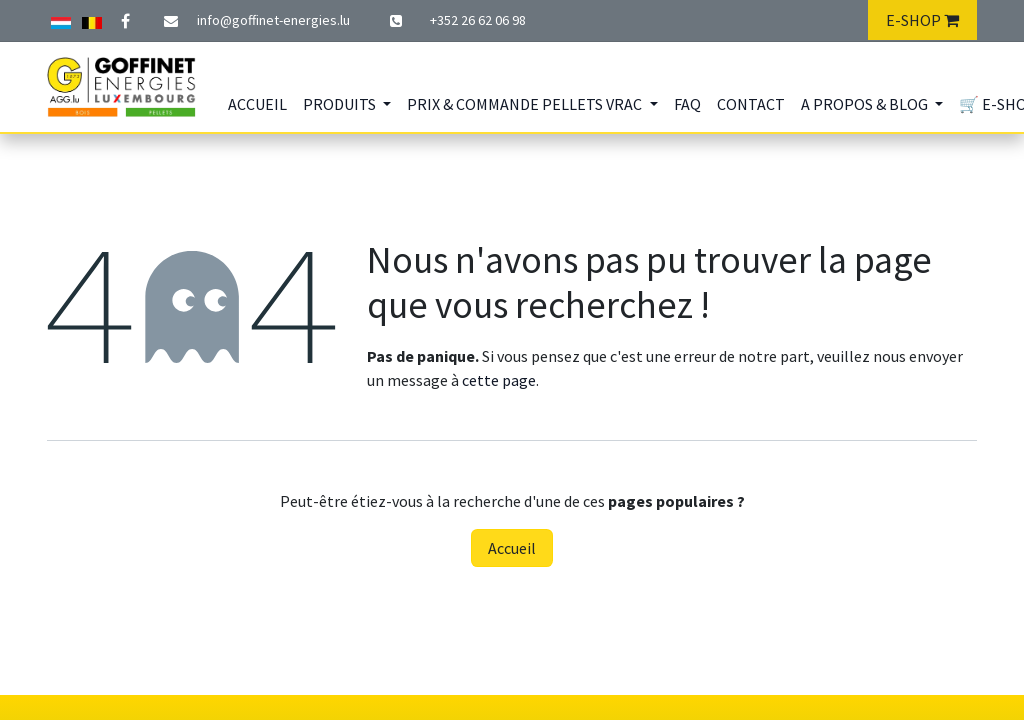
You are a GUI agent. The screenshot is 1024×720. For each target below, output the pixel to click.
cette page (499, 380)
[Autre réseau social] (61, 20)
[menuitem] (257, 104)
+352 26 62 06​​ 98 (478, 20)
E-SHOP (922, 20)
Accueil (512, 548)
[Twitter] (92, 20)
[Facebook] (125, 21)
